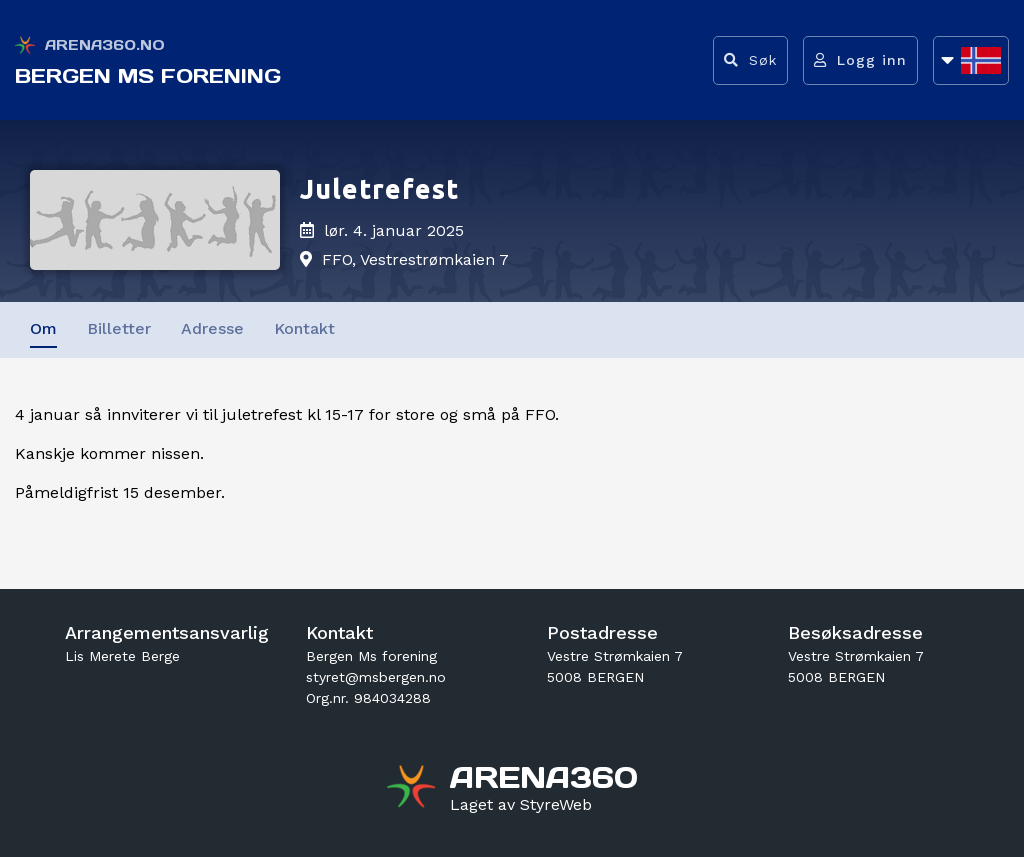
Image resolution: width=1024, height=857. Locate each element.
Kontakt (304, 328)
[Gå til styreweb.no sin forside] (521, 805)
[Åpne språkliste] (971, 60)
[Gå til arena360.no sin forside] (413, 789)
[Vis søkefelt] (750, 60)
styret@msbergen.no (376, 677)
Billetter (119, 328)
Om (43, 328)
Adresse (212, 328)
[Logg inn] (860, 60)
